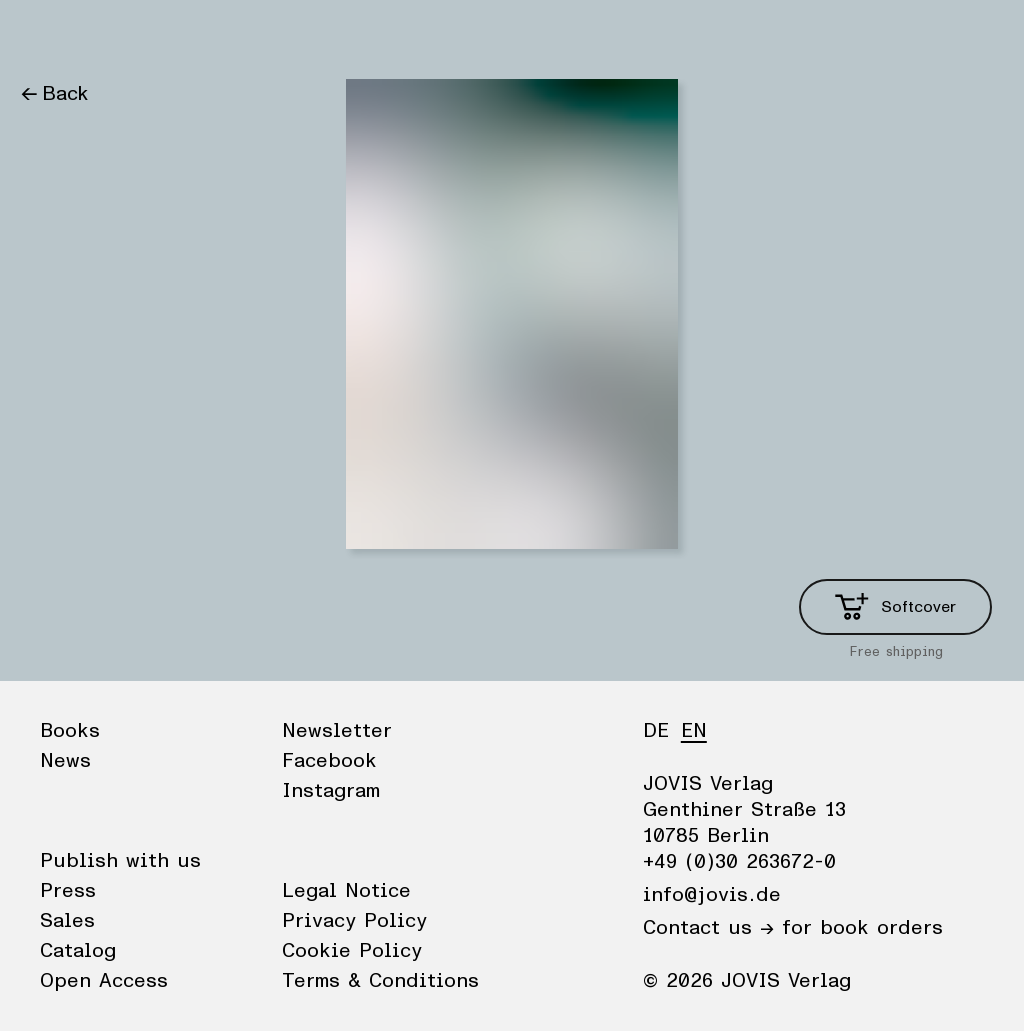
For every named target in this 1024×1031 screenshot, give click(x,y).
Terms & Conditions (380, 981)
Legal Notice (346, 891)
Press (68, 891)
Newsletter (337, 731)
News (123, 35)
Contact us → (708, 928)
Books (49, 35)
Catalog (78, 951)
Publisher (210, 35)
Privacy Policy (354, 921)
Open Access (104, 981)
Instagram (331, 791)
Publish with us (120, 861)
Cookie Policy (352, 951)
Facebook (329, 761)
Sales (67, 921)
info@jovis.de (712, 895)
